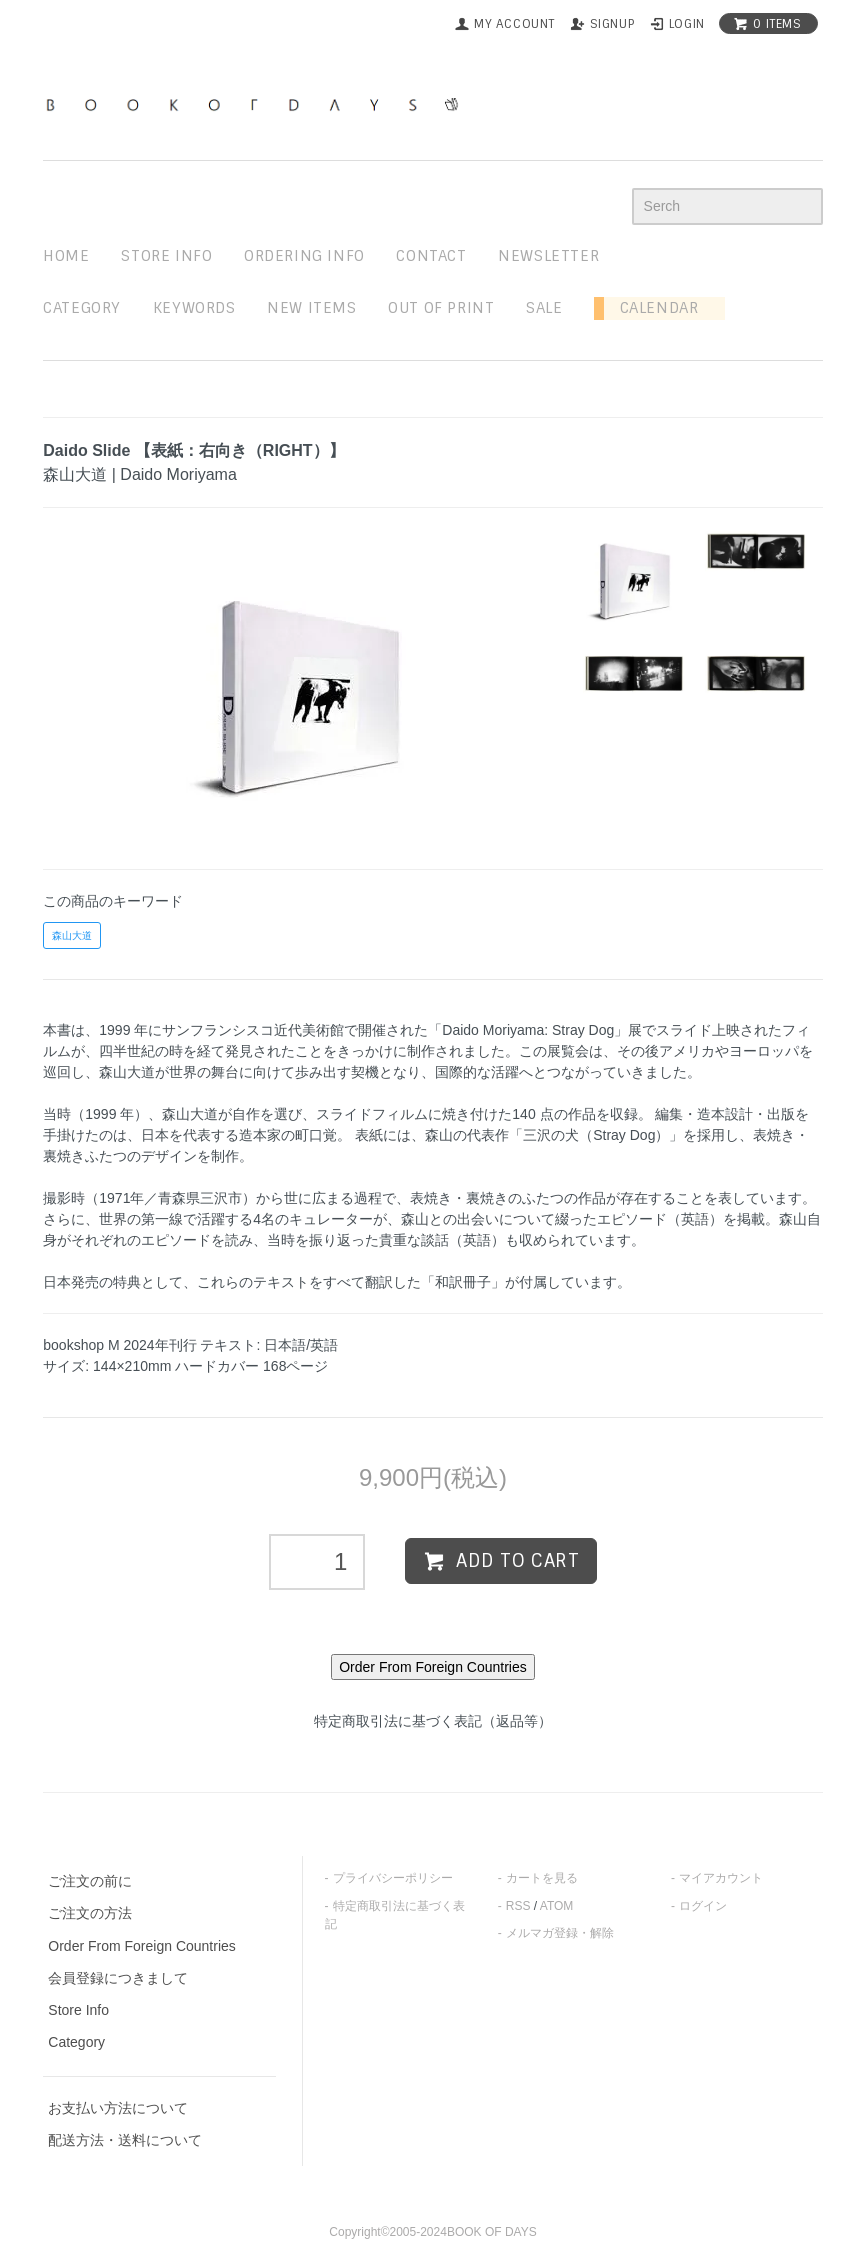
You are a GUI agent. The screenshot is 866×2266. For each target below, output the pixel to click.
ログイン (703, 1906)
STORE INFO (166, 256)
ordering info (304, 256)
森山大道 (72, 935)
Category (82, 308)
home (66, 256)
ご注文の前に (90, 1881)
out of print (441, 308)
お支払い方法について (118, 2108)
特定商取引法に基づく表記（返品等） (433, 1721)
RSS (518, 1906)
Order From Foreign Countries (142, 1946)
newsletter (548, 256)
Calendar (651, 308)
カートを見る (542, 1878)
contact (431, 256)
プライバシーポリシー (393, 1878)
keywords (194, 308)
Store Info (78, 2010)
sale (544, 308)
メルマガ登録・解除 (560, 1933)
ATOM (557, 1906)
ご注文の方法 (90, 1913)
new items (311, 308)
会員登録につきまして (118, 1978)
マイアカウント (721, 1878)
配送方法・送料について (125, 2140)
